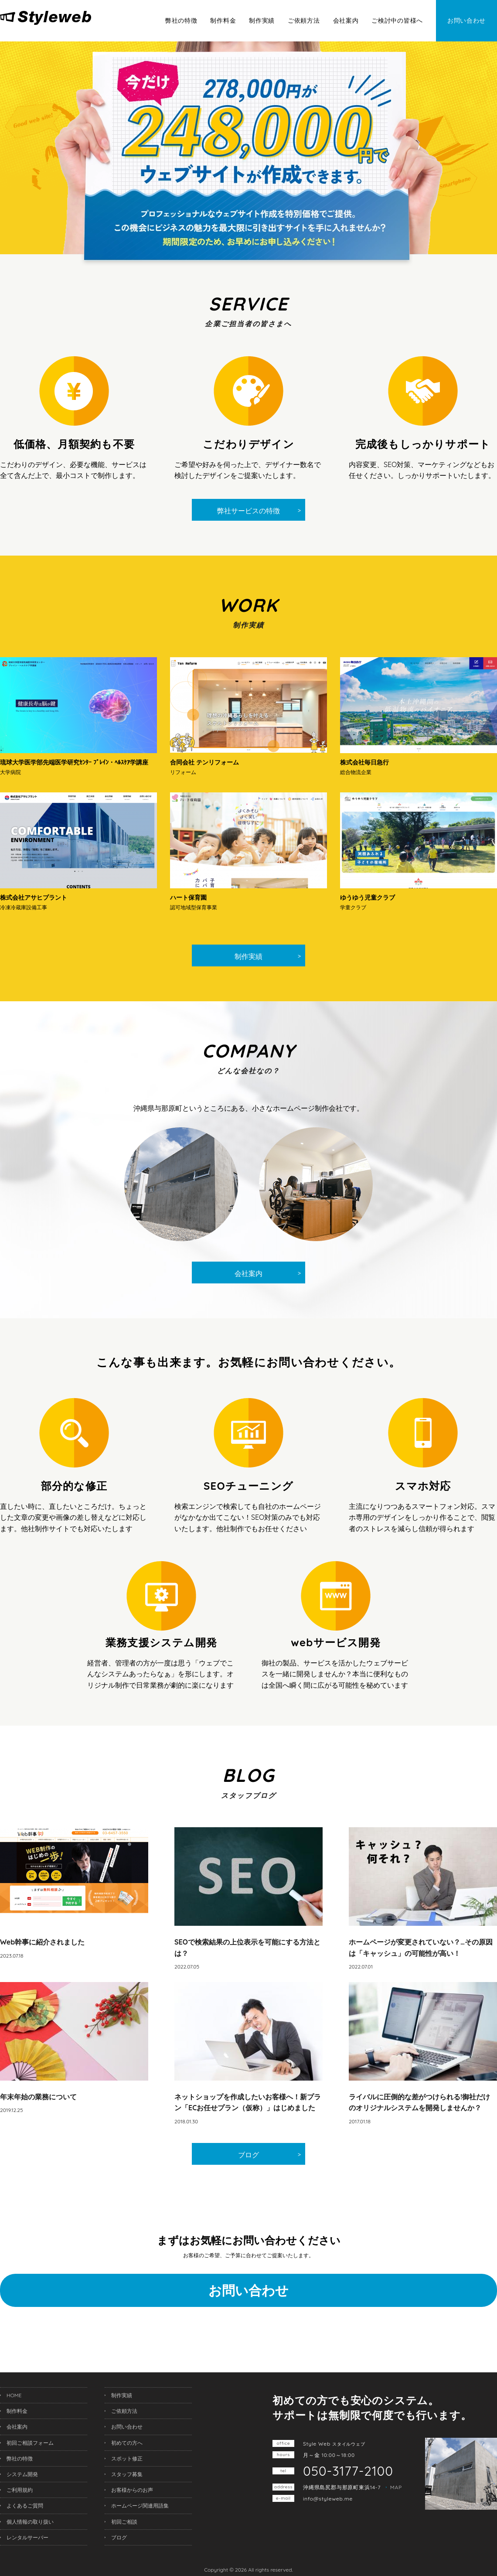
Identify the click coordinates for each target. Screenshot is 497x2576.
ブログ (248, 2154)
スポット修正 (127, 2458)
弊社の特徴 (181, 20)
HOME (14, 2395)
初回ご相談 (124, 2521)
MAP (396, 2487)
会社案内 (346, 20)
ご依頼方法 (304, 20)
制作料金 (223, 20)
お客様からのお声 (132, 2490)
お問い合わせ (466, 20)
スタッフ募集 (127, 2474)
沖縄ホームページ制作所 (64, 18)
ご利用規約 (20, 2490)
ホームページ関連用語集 (140, 2505)
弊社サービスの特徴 (248, 510)
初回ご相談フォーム (30, 2443)
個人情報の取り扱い (30, 2521)
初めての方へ (127, 2443)
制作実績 (262, 20)
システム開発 (22, 2474)
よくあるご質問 (25, 2505)
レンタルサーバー (27, 2537)
